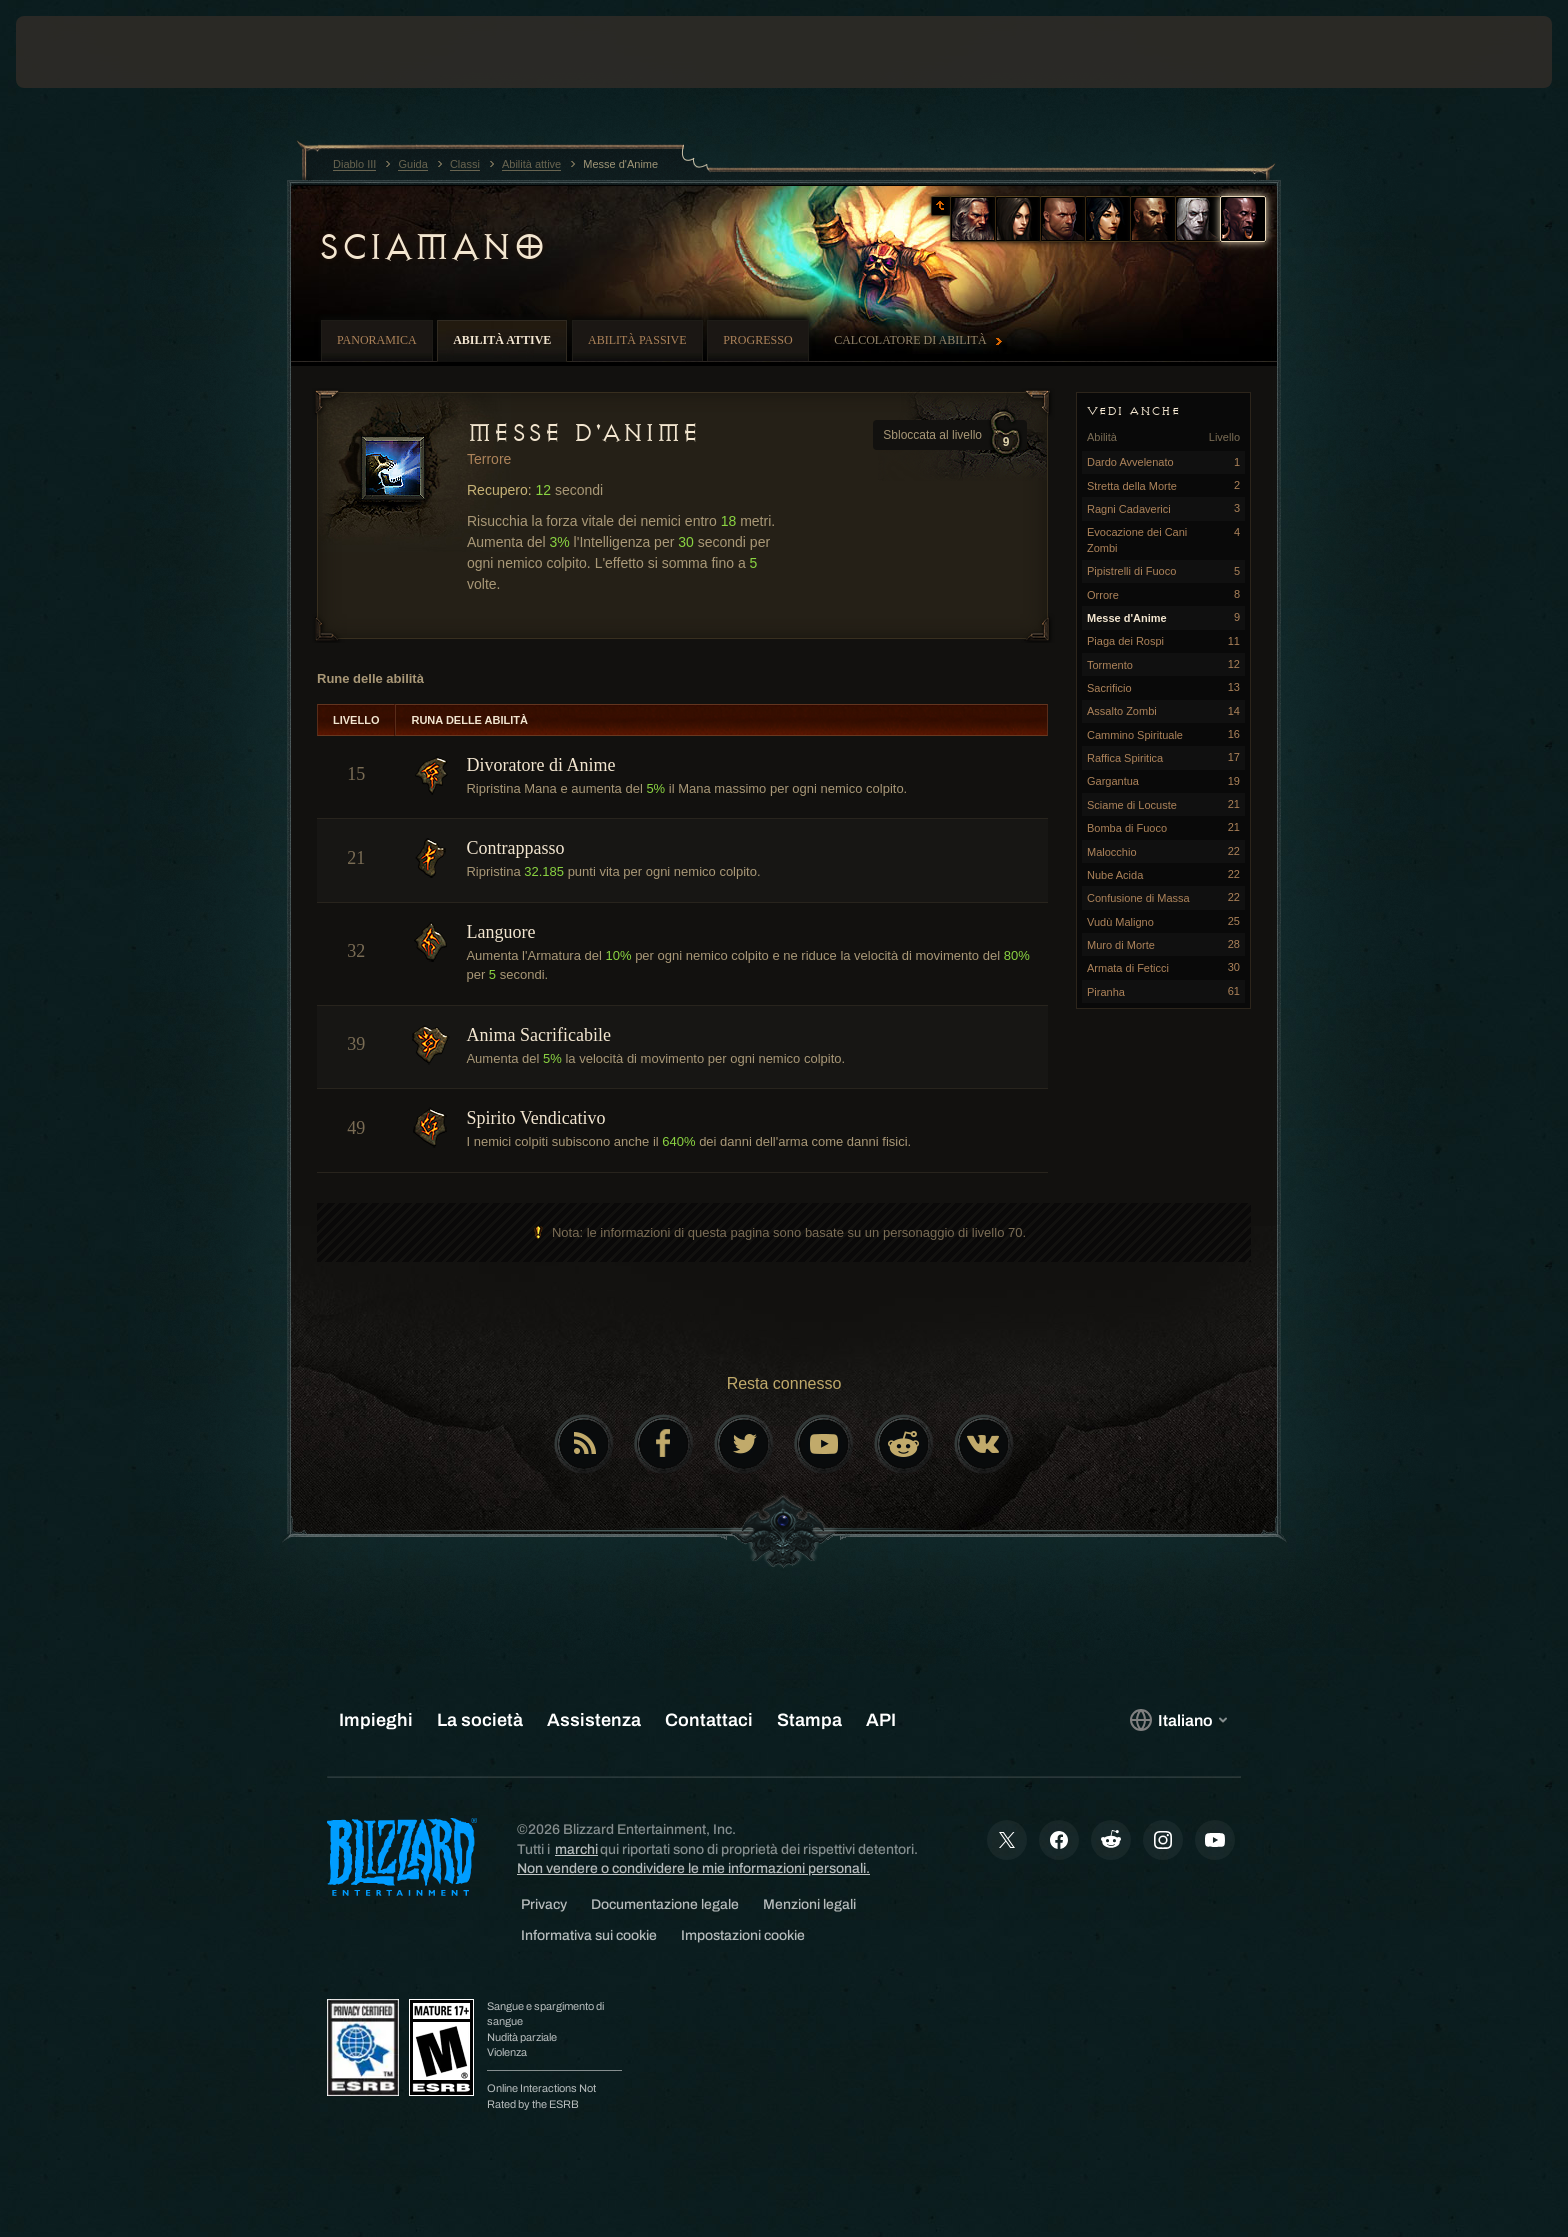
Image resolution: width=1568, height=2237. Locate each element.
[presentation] (90, 52)
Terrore (489, 459)
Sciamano (431, 247)
